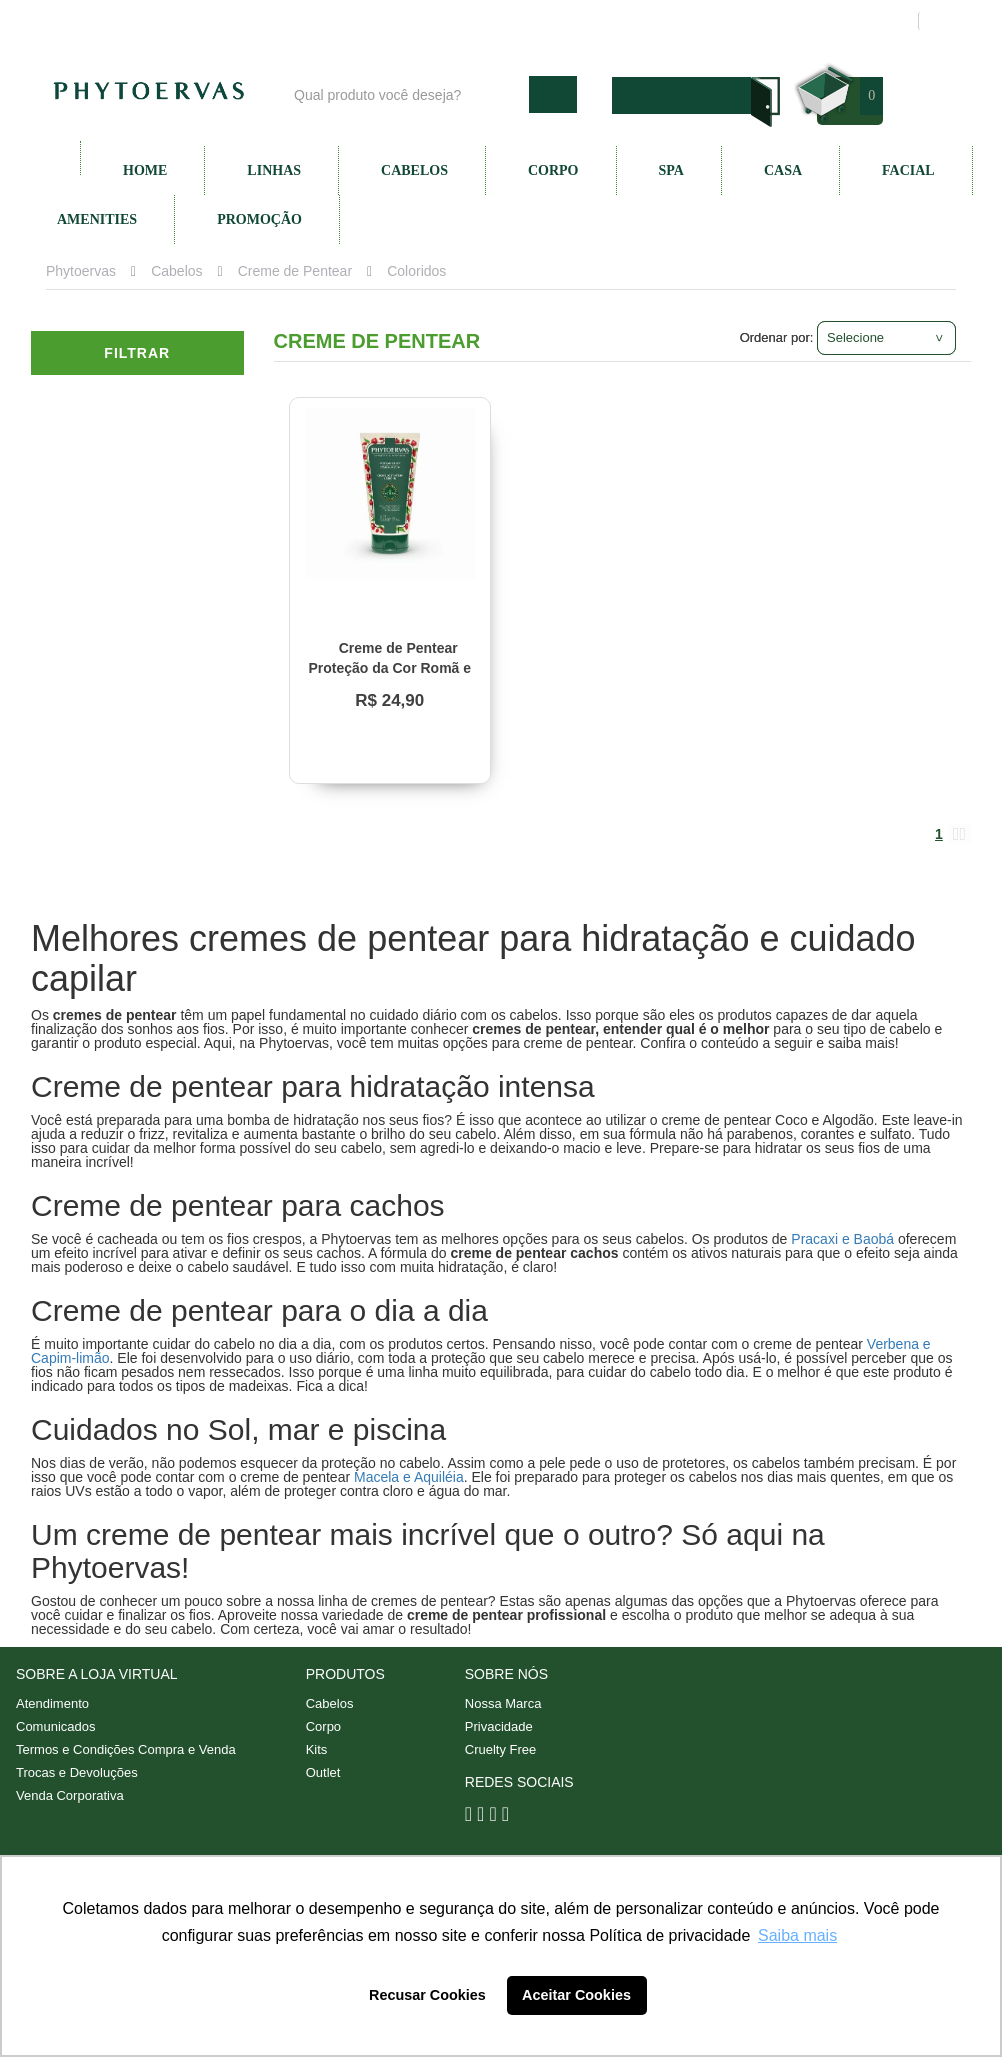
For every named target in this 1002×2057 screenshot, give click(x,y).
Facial (908, 170)
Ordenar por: (777, 337)
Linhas (274, 170)
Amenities (97, 219)
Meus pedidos (825, 21)
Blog (408, 21)
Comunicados (56, 1726)
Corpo (553, 170)
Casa (783, 170)
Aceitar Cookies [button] (576, 1995)
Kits (317, 1749)
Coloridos (416, 271)
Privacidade (499, 1726)
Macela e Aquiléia (409, 1477)
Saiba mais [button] (797, 1935)
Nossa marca (495, 21)
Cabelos (414, 170)
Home (145, 170)
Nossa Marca (503, 1703)
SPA (671, 170)
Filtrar (137, 353)
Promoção (259, 219)
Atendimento (606, 21)
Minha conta (713, 21)
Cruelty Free (501, 1749)
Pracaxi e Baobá (842, 1239)
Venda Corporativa (70, 1795)
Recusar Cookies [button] (427, 1995)
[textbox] (406, 94)
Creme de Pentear (295, 271)
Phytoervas (81, 271)
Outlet (323, 1772)
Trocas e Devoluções (77, 1772)
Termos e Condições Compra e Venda (126, 1749)
